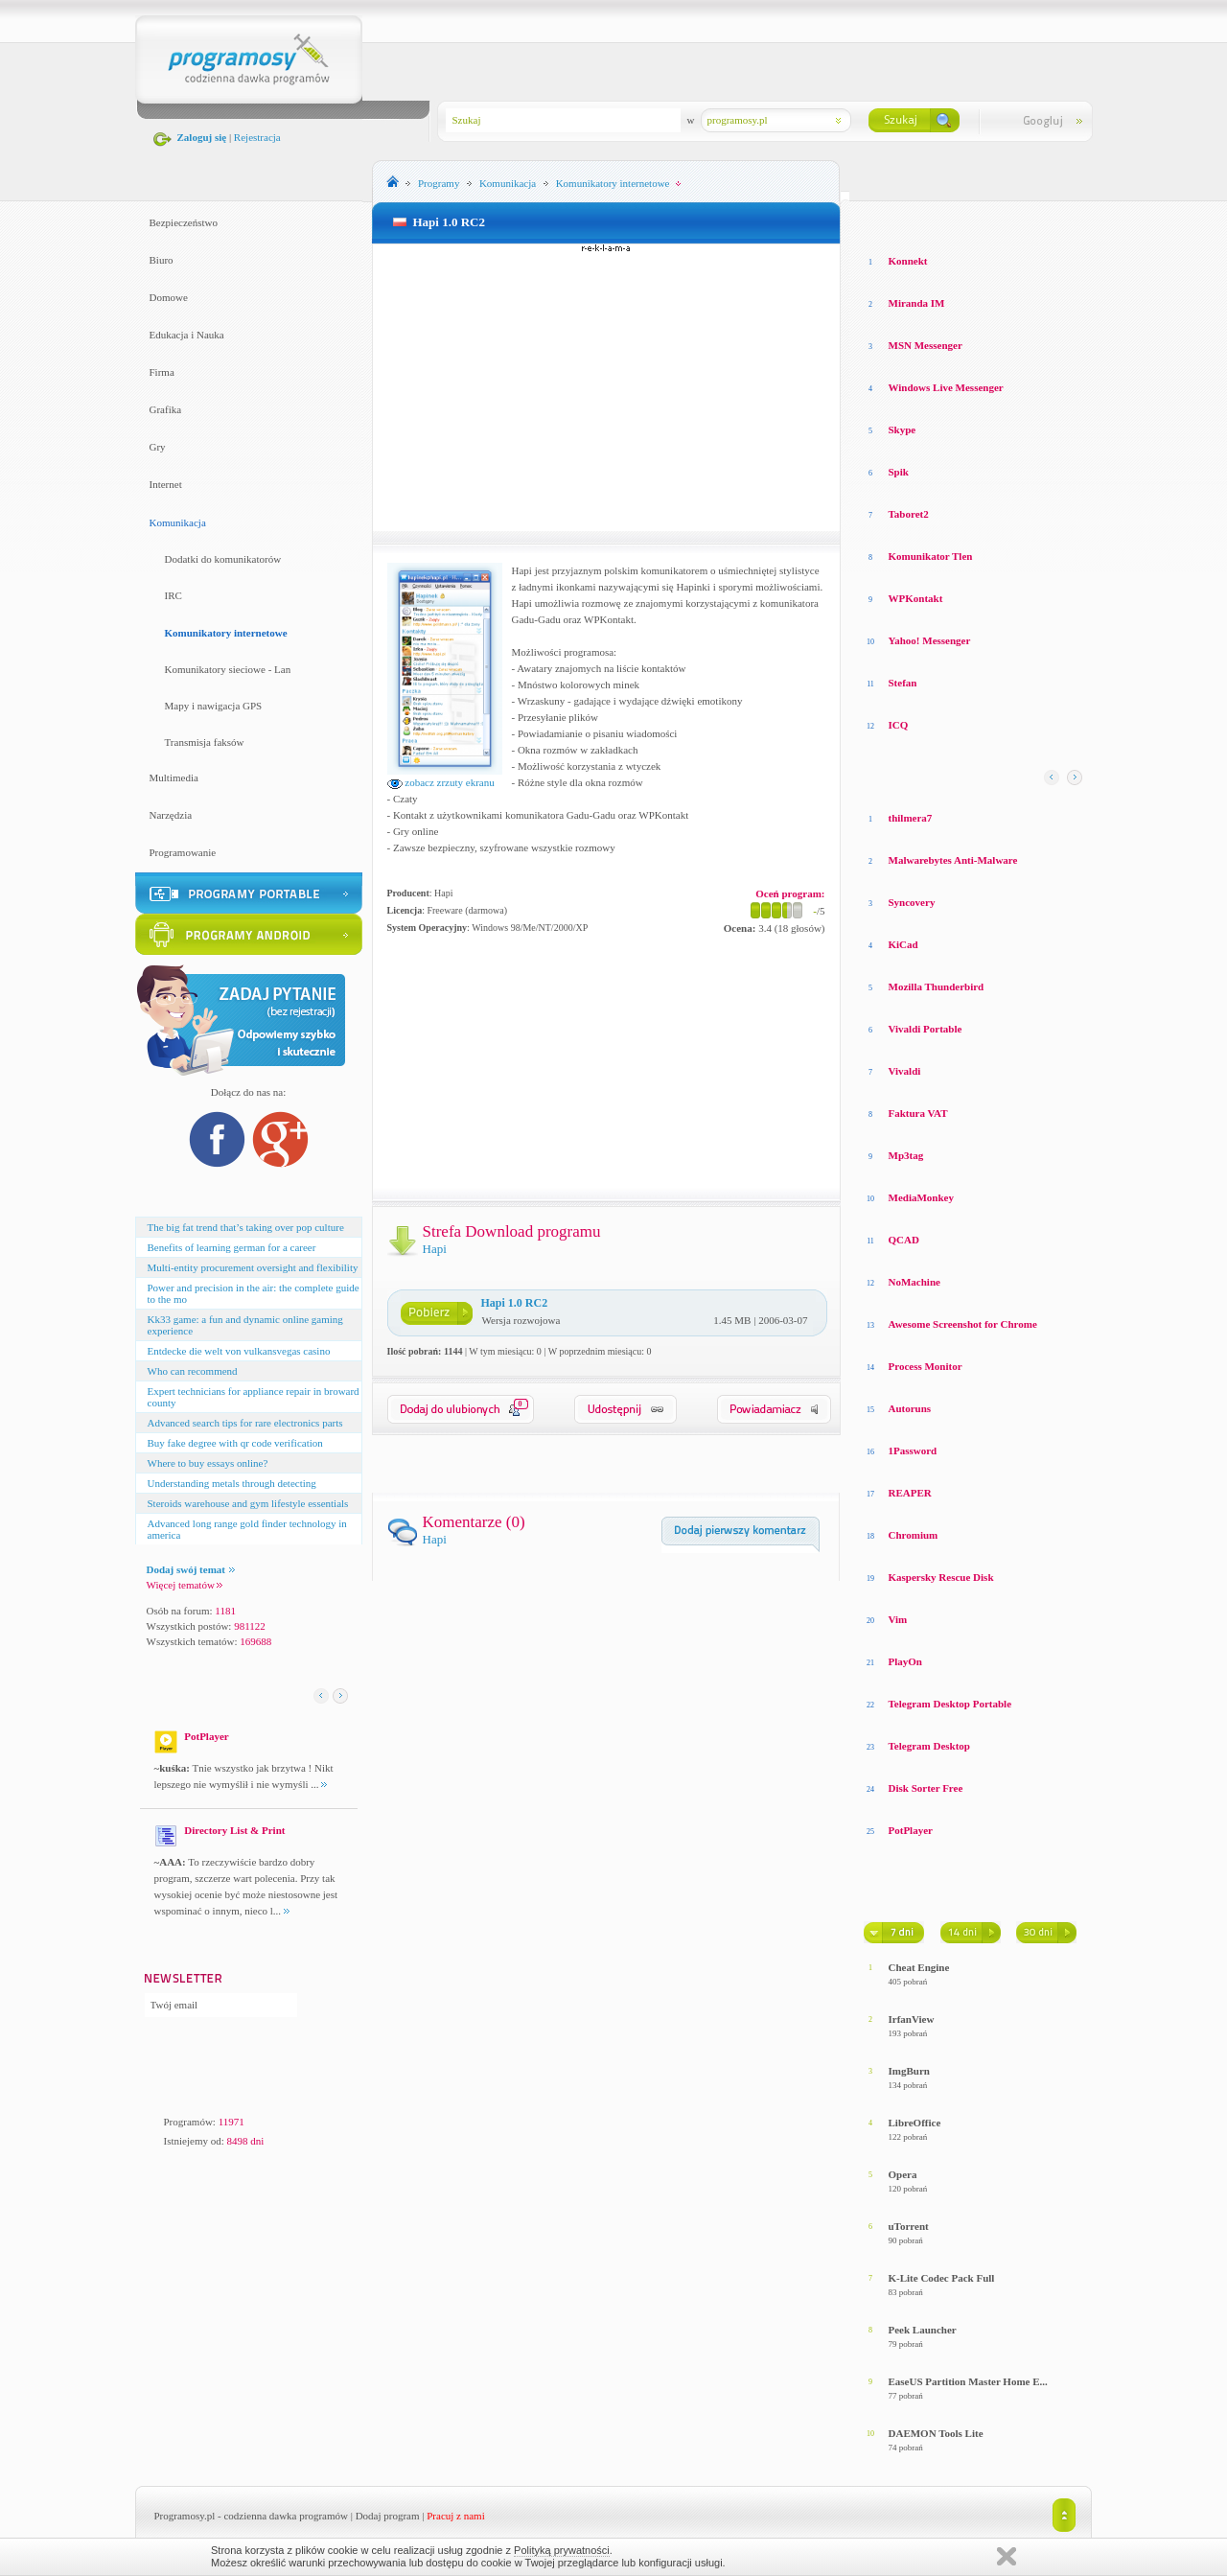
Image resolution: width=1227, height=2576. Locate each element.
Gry (158, 447)
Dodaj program (388, 2515)
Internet (166, 484)
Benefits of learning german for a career (232, 1247)
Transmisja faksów (204, 742)
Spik (899, 471)
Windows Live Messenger (946, 387)
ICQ (899, 725)
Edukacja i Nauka (187, 334)
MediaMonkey (921, 1197)
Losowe (881, 220)
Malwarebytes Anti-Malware (953, 860)
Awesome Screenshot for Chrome (963, 1324)
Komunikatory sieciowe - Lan (228, 669)
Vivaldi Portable (925, 1028)
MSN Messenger (925, 345)
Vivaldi (905, 1071)
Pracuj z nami (455, 2515)
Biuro (162, 260)
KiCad (903, 944)
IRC (173, 595)
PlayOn (905, 1661)
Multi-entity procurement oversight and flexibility (253, 1267)
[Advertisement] (606, 387)
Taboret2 (909, 514)
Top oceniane (944, 220)
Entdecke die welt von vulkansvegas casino (239, 1351)
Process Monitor (925, 1366)
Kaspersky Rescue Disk (941, 1577)
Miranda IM (917, 303)
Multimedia (174, 777)
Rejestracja (257, 137)
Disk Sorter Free (926, 1788)
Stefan (903, 682)
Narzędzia (171, 815)
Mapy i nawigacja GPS (214, 705)
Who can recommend (193, 1371)
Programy (438, 183)
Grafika (166, 409)
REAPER (910, 1492)
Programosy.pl (185, 2515)
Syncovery (912, 902)
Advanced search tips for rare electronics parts (245, 1422)
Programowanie (183, 852)
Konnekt (908, 261)
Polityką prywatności (562, 2550)
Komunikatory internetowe (226, 632)
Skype (902, 429)
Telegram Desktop (929, 1746)
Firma (162, 372)
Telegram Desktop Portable (950, 1703)
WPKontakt (916, 598)
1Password (913, 1450)
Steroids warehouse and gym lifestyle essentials (248, 1503)
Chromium (913, 1535)
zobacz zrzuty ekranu (441, 782)
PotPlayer (911, 1830)
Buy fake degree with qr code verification (235, 1443)
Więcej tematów (184, 1584)
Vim (898, 1619)
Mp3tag (906, 1155)
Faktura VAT (918, 1113)
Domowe (169, 297)
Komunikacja (178, 522)
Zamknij (1006, 2556)
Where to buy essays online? (208, 1463)
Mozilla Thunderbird (936, 986)
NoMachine (914, 1282)
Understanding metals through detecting (232, 1483)
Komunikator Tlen (931, 556)
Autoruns (910, 1408)
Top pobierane (1027, 220)
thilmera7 (911, 818)
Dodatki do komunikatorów (223, 559)
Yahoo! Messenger (930, 640)
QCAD (904, 1239)
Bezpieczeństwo (184, 222)
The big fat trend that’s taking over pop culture (246, 1227)
